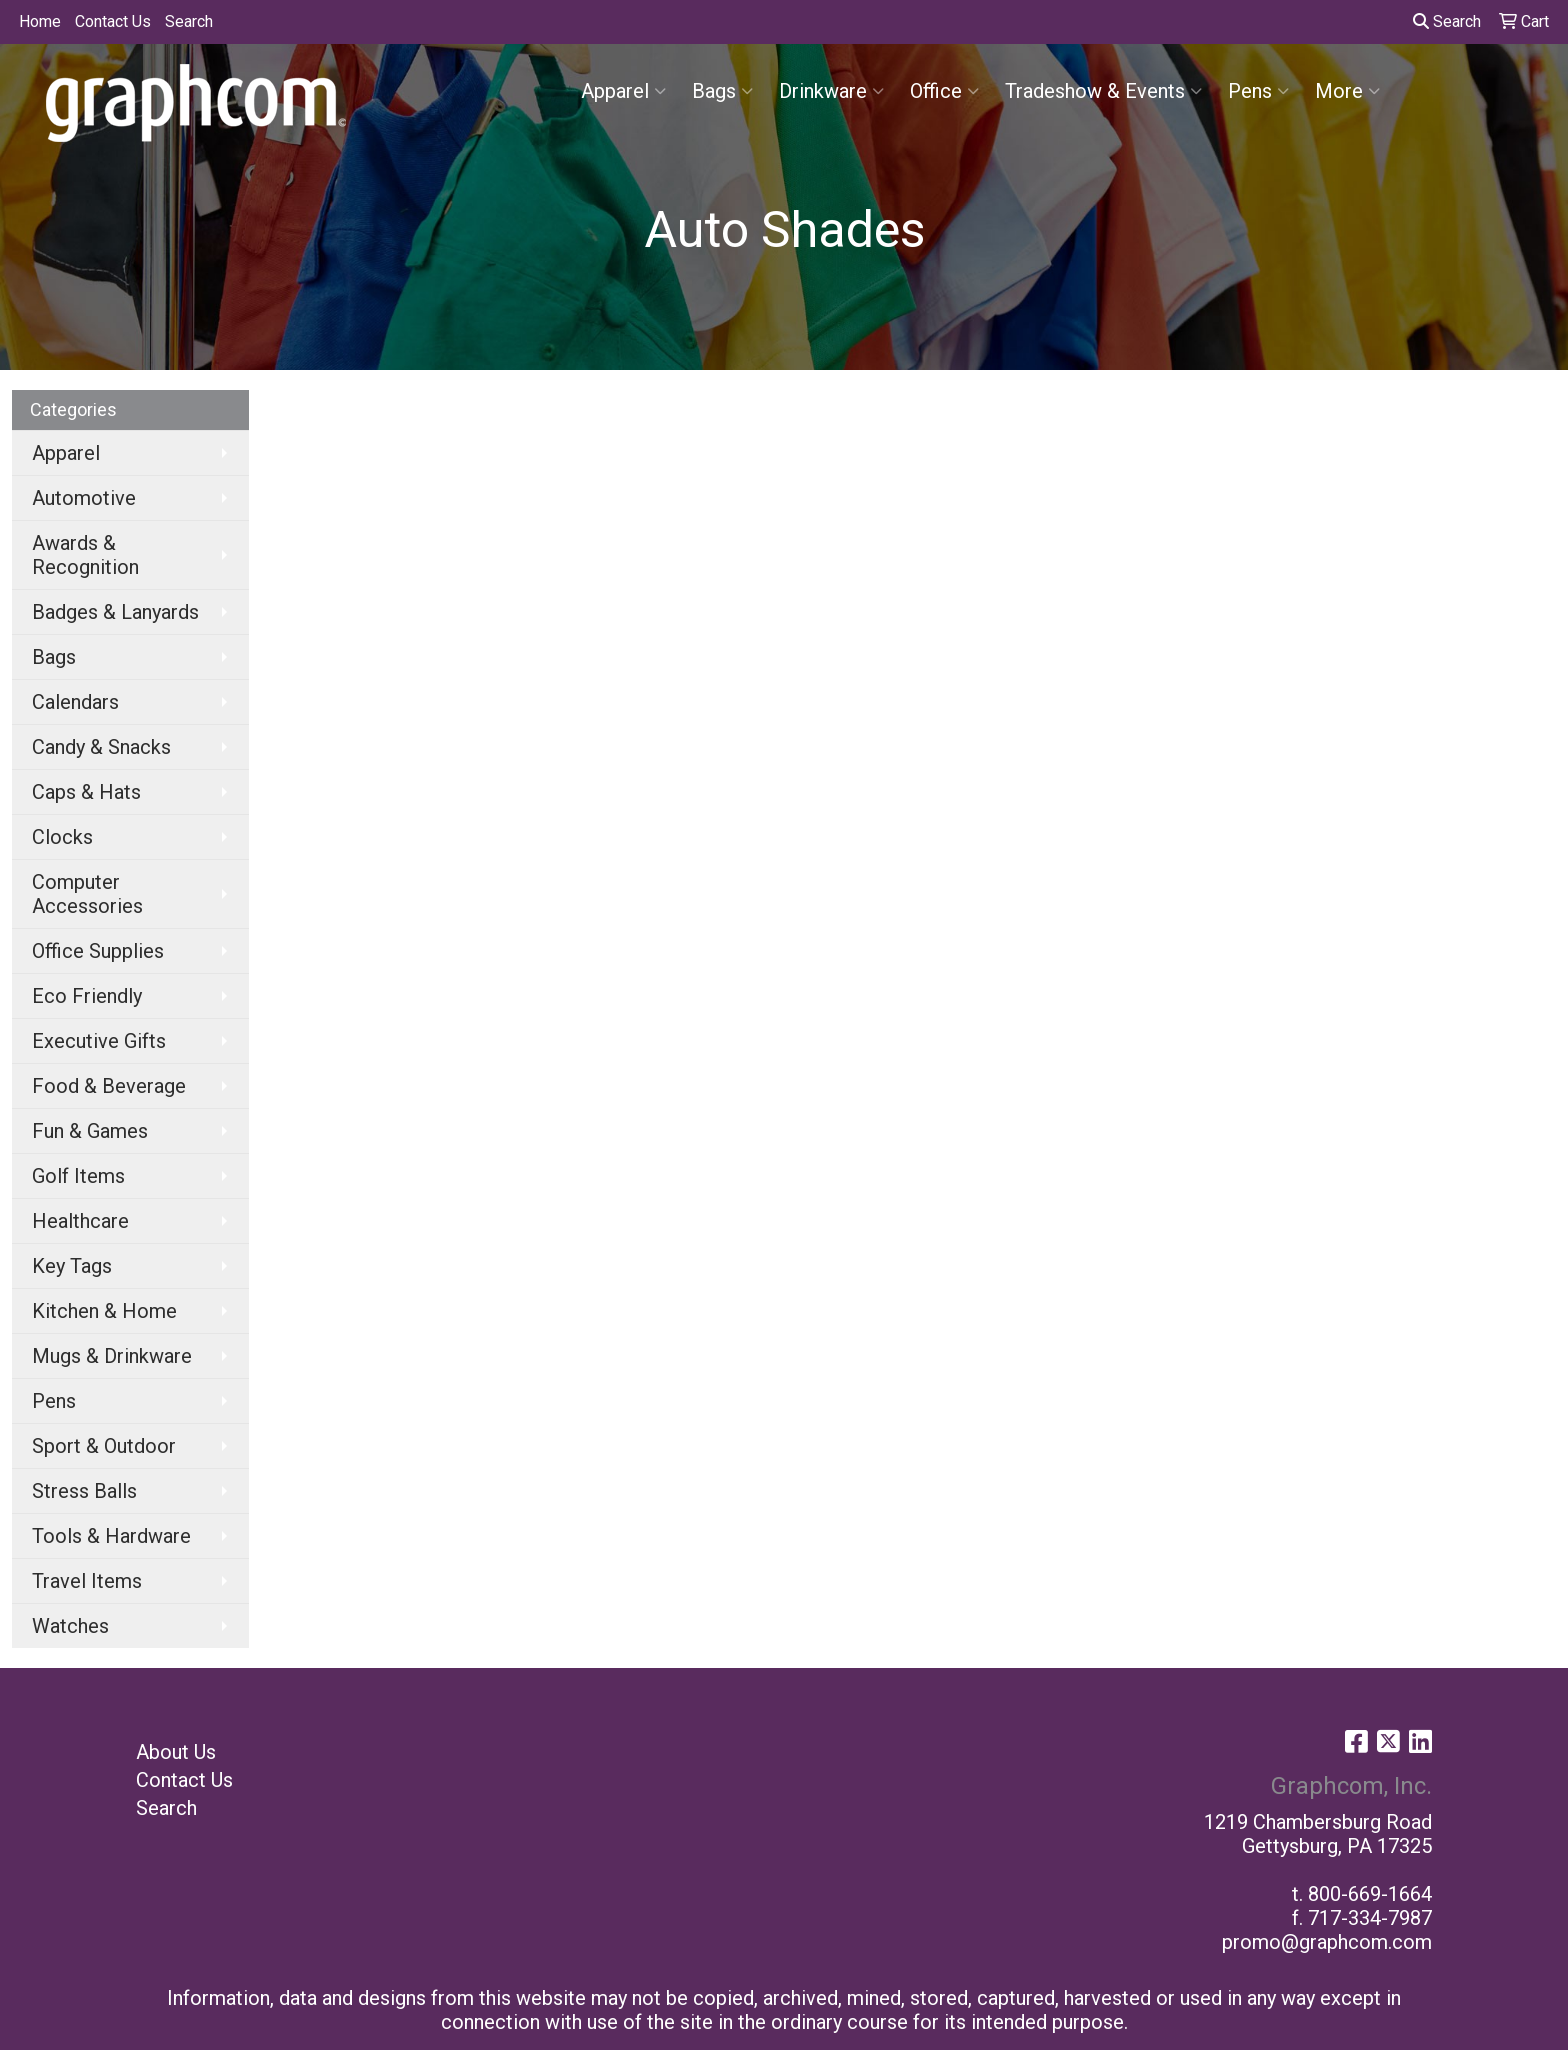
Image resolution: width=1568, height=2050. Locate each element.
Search (189, 21)
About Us (176, 1752)
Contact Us (113, 21)
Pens (1258, 91)
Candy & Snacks (101, 747)
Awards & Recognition (85, 555)
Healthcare (80, 1221)
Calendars (75, 702)
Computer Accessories (87, 894)
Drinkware (831, 91)
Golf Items (78, 1176)
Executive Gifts (99, 1041)
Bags (722, 91)
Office (944, 91)
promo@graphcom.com (1327, 1942)
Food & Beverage (109, 1086)
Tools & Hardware (111, 1536)
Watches (70, 1626)
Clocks (62, 837)
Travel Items (87, 1581)
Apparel (623, 91)
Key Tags (72, 1266)
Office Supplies (98, 951)
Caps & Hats (86, 792)
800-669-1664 (1370, 1894)
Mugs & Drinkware (112, 1356)
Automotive (84, 498)
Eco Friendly (87, 996)
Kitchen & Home (104, 1311)
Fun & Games (90, 1131)
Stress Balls (84, 1491)
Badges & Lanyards (115, 612)
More (1347, 91)
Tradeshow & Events (1103, 91)
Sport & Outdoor (104, 1446)
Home (40, 21)
